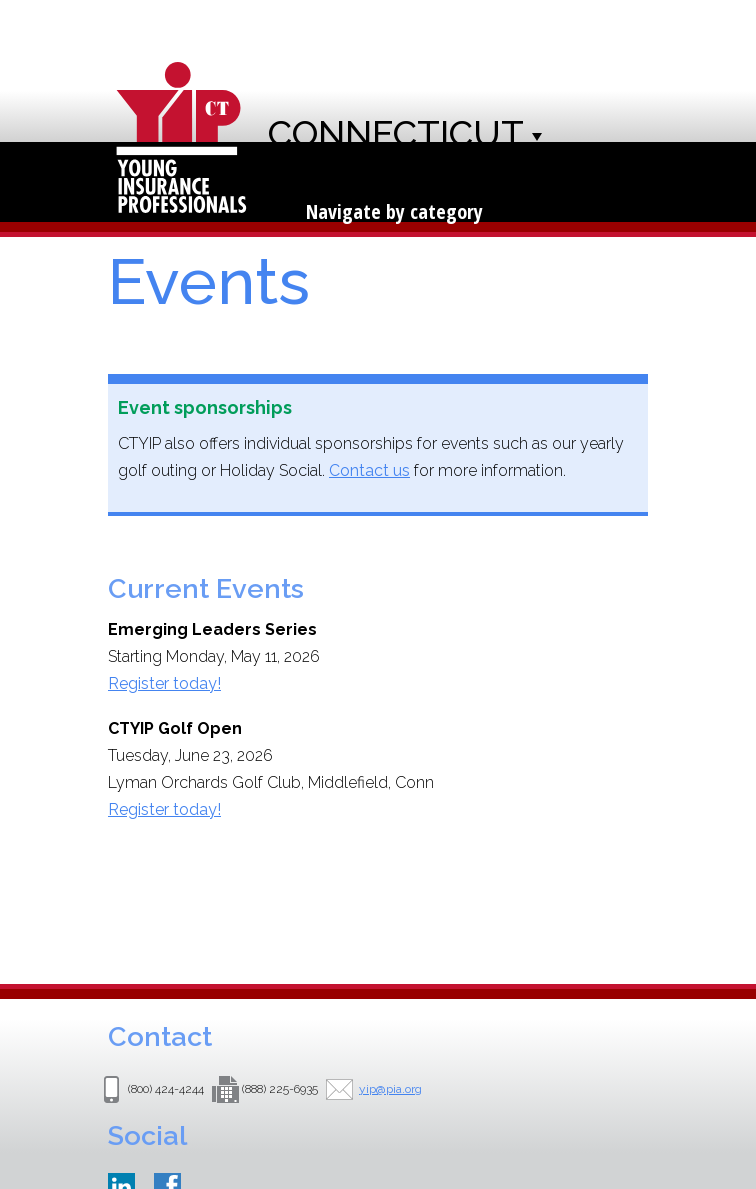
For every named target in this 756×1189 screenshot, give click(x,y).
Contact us (369, 470)
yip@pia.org (390, 1089)
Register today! (164, 683)
